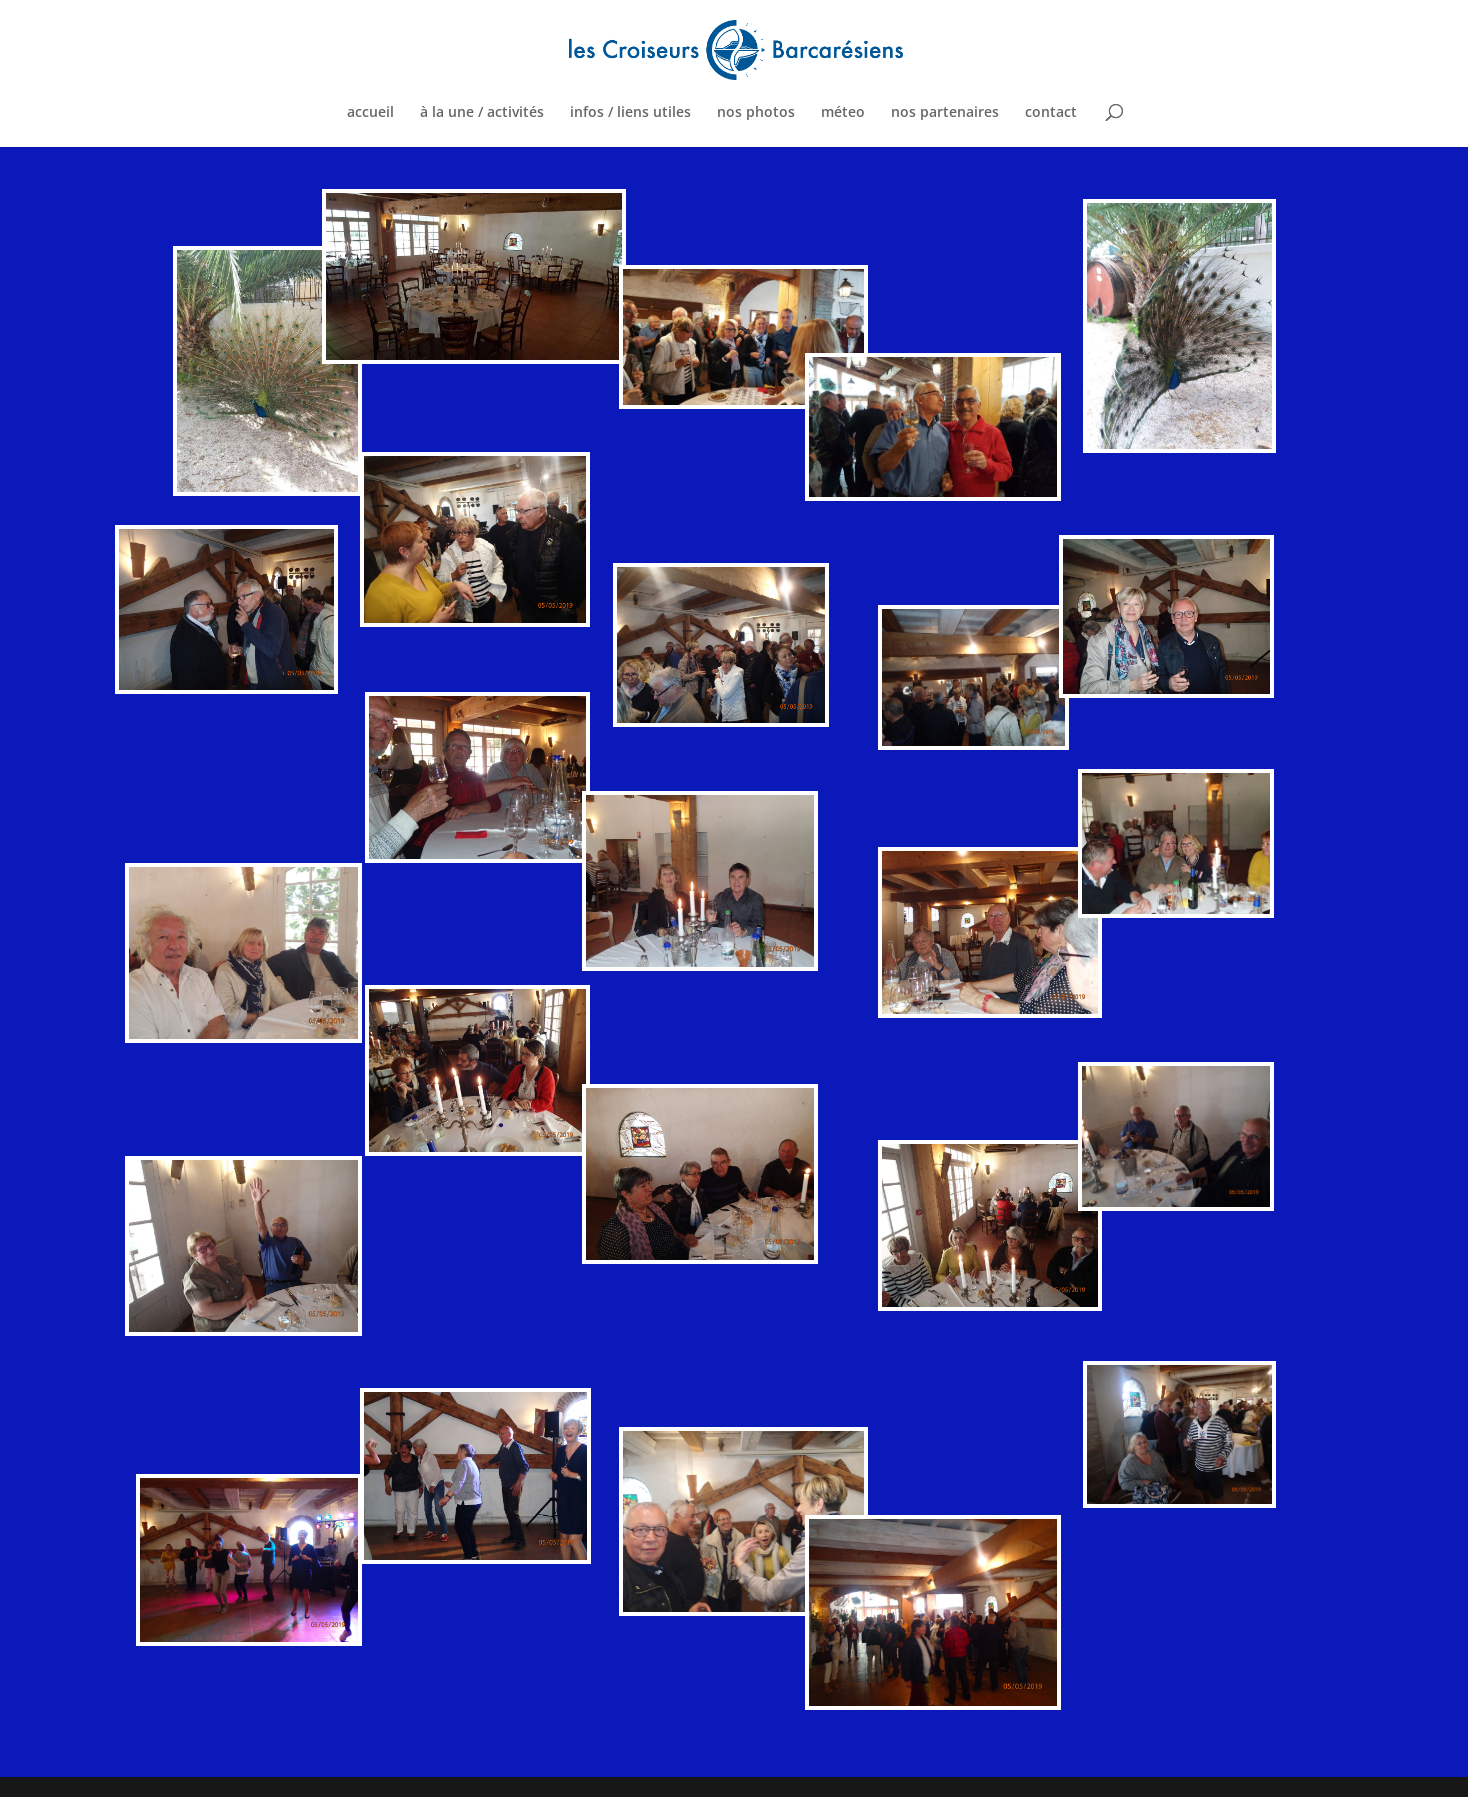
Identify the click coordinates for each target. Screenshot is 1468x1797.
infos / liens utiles (630, 113)
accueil (370, 113)
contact (1051, 113)
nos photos (756, 113)
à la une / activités (482, 113)
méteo (843, 113)
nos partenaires (945, 113)
